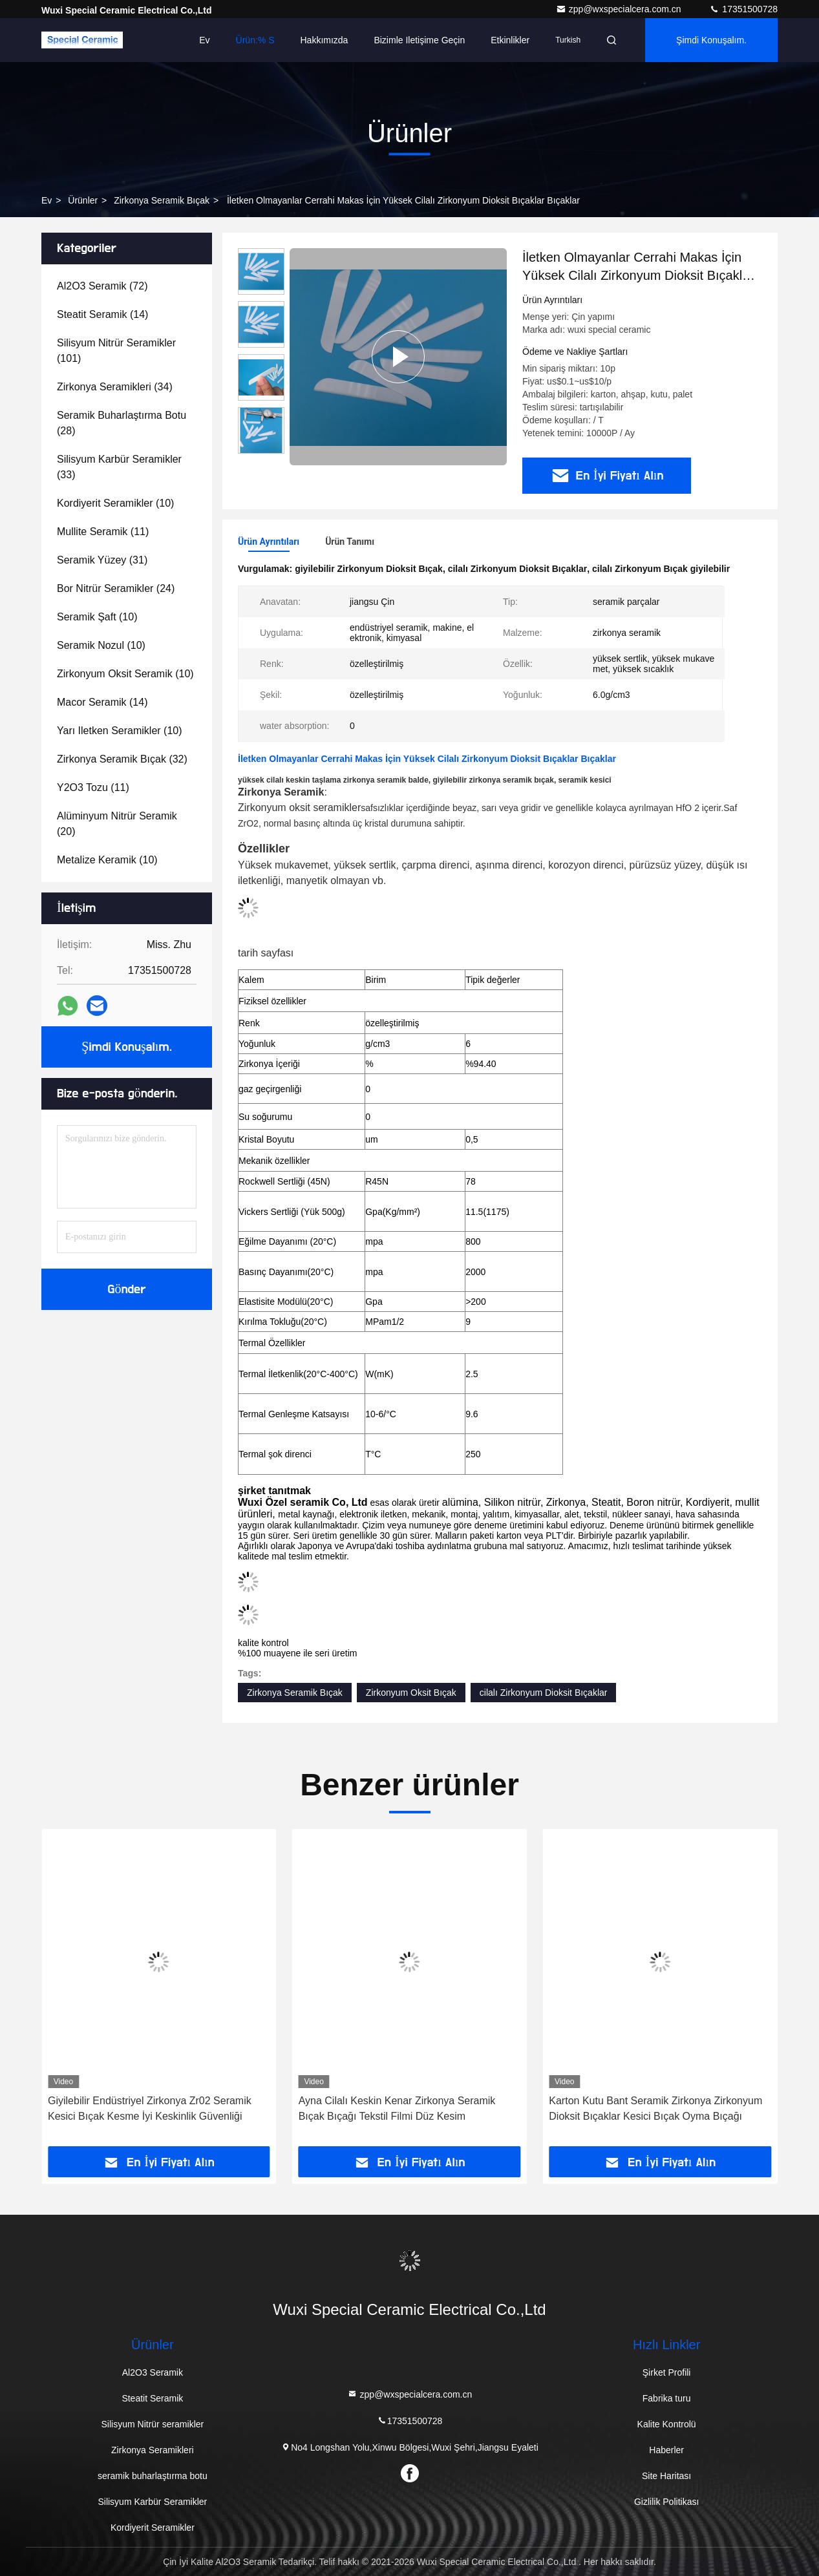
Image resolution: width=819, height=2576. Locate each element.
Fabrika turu (667, 2398)
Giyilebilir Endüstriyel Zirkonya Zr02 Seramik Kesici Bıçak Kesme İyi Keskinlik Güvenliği (400, 2108)
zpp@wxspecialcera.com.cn (620, 9)
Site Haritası (666, 2476)
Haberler (666, 2450)
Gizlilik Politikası (666, 2502)
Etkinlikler (510, 40)
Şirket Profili (667, 2372)
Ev (204, 40)
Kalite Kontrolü (666, 2424)
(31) (102, 559)
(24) (116, 588)
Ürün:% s (255, 40)
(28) (121, 423)
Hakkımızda (324, 40)
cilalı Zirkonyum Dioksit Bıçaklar (544, 1692)
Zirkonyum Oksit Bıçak (411, 1692)
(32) (122, 759)
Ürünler (83, 200)
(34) (115, 386)
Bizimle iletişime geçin (419, 40)
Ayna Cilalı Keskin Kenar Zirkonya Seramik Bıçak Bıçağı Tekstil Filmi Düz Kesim (647, 2108)
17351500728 (743, 9)
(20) (117, 823)
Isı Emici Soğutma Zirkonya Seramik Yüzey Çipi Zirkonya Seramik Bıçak (157, 2108)
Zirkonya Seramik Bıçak (161, 200)
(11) (103, 531)
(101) (116, 350)
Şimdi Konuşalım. (711, 40)
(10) (115, 503)
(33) (119, 467)
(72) (102, 285)
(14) (102, 314)
